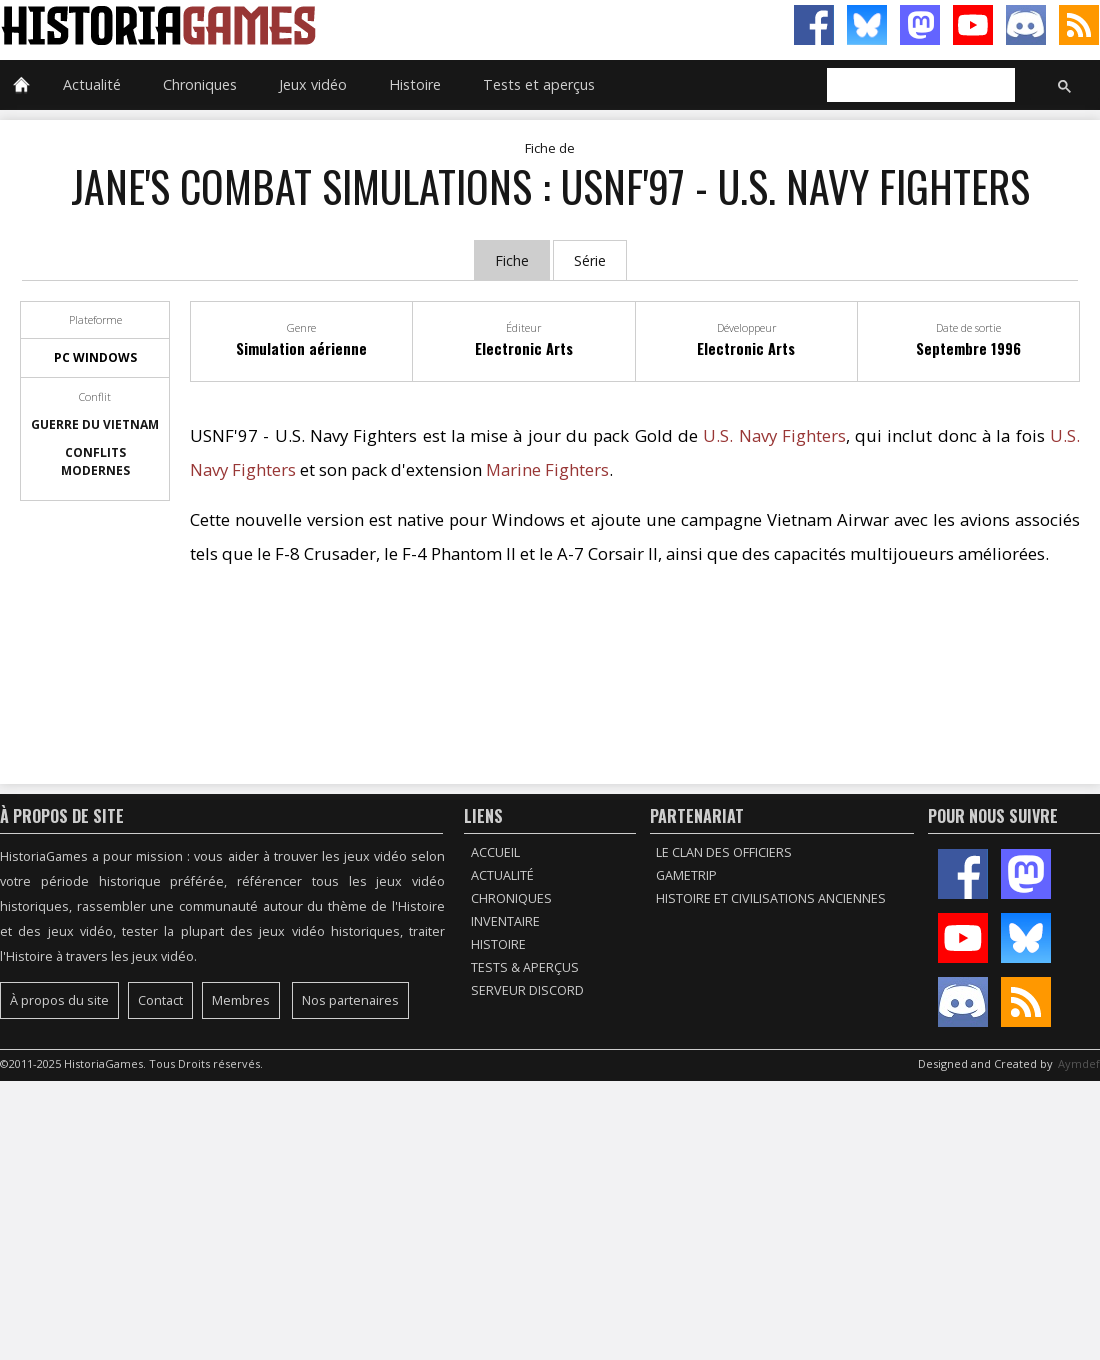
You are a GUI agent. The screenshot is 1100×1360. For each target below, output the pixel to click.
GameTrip (686, 875)
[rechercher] (919, 86)
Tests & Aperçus (525, 967)
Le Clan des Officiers (724, 852)
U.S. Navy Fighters (774, 435)
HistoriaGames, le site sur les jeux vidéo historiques (275, 25)
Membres (241, 1000)
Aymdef (1079, 1063)
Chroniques (200, 84)
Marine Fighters (547, 469)
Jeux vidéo (313, 84)
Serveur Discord (527, 990)
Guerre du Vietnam (95, 424)
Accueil (495, 852)
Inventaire (505, 921)
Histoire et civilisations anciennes (771, 898)
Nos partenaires (350, 1000)
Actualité (92, 84)
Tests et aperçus (539, 84)
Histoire (415, 84)
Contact (160, 1000)
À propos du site (59, 1000)
